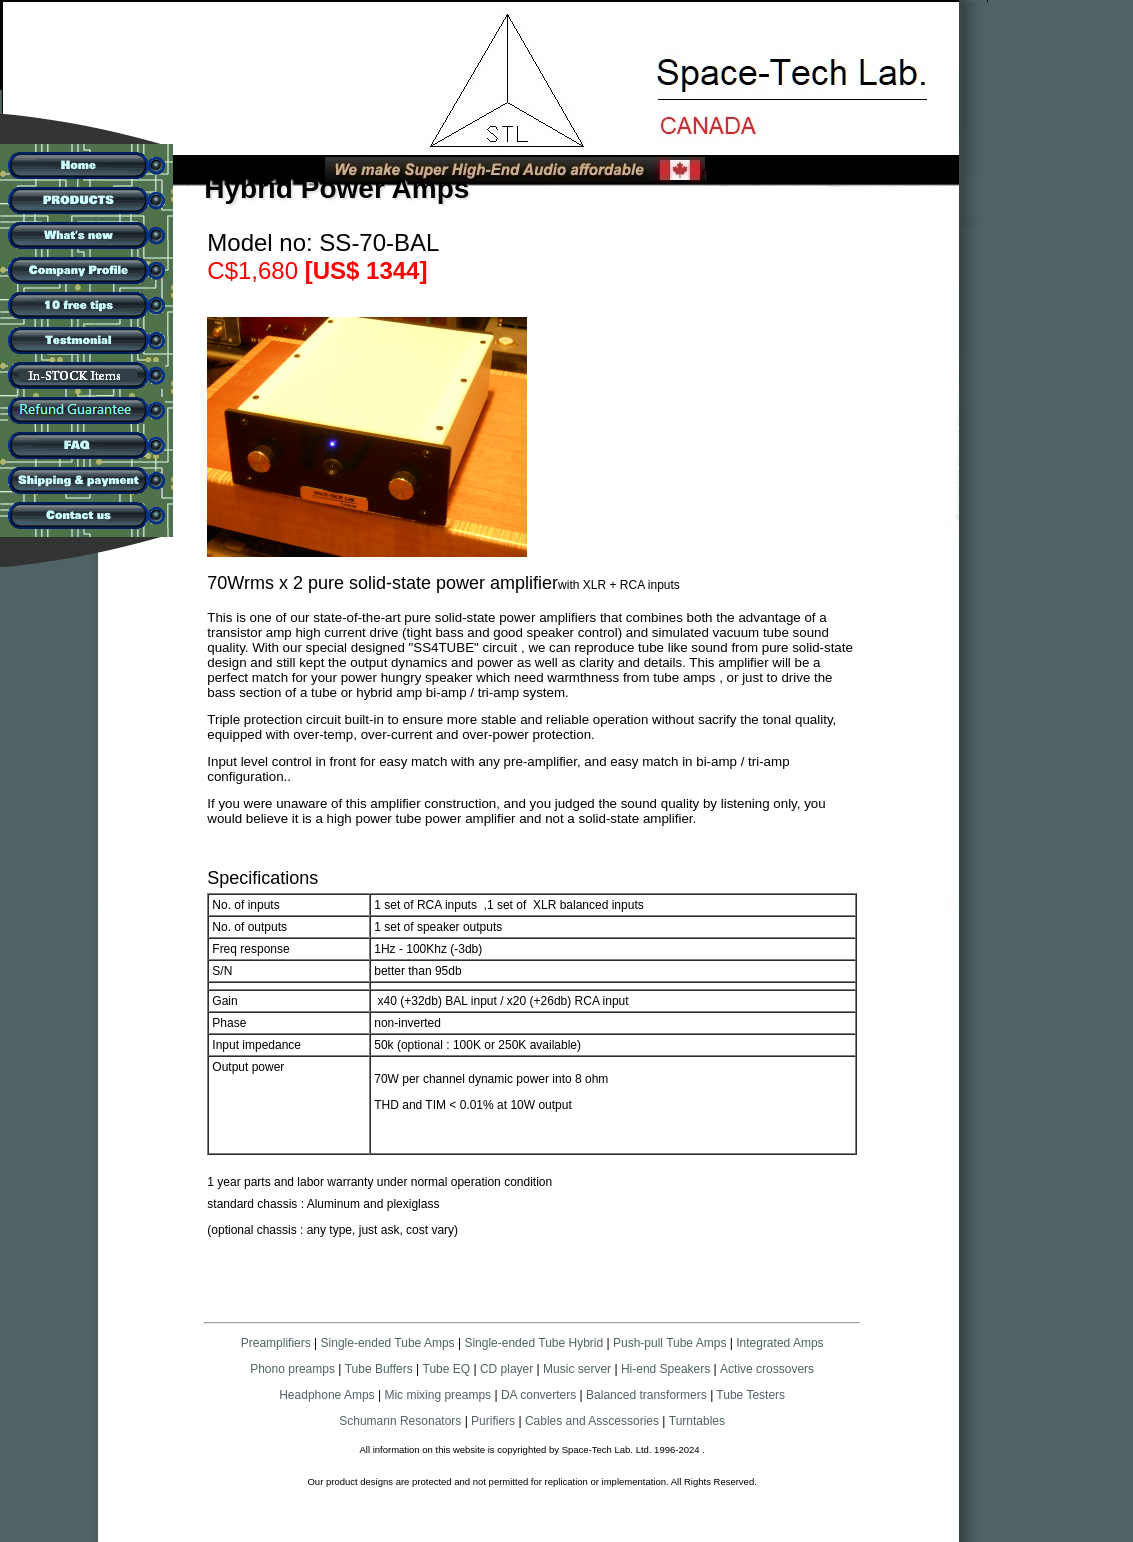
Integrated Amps (779, 1343)
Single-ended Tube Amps (388, 1343)
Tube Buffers (379, 1369)
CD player (506, 1369)
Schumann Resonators (400, 1421)
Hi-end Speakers (665, 1369)
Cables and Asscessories (592, 1421)
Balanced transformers (646, 1395)
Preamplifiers (276, 1343)
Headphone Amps (328, 1395)
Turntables (697, 1421)
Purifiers (493, 1421)
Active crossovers (767, 1369)
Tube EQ (447, 1369)
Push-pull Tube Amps (669, 1343)
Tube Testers (749, 1395)
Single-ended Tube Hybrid (533, 1343)
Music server (577, 1369)
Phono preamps (292, 1369)
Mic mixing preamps (437, 1395)
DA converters (537, 1395)
